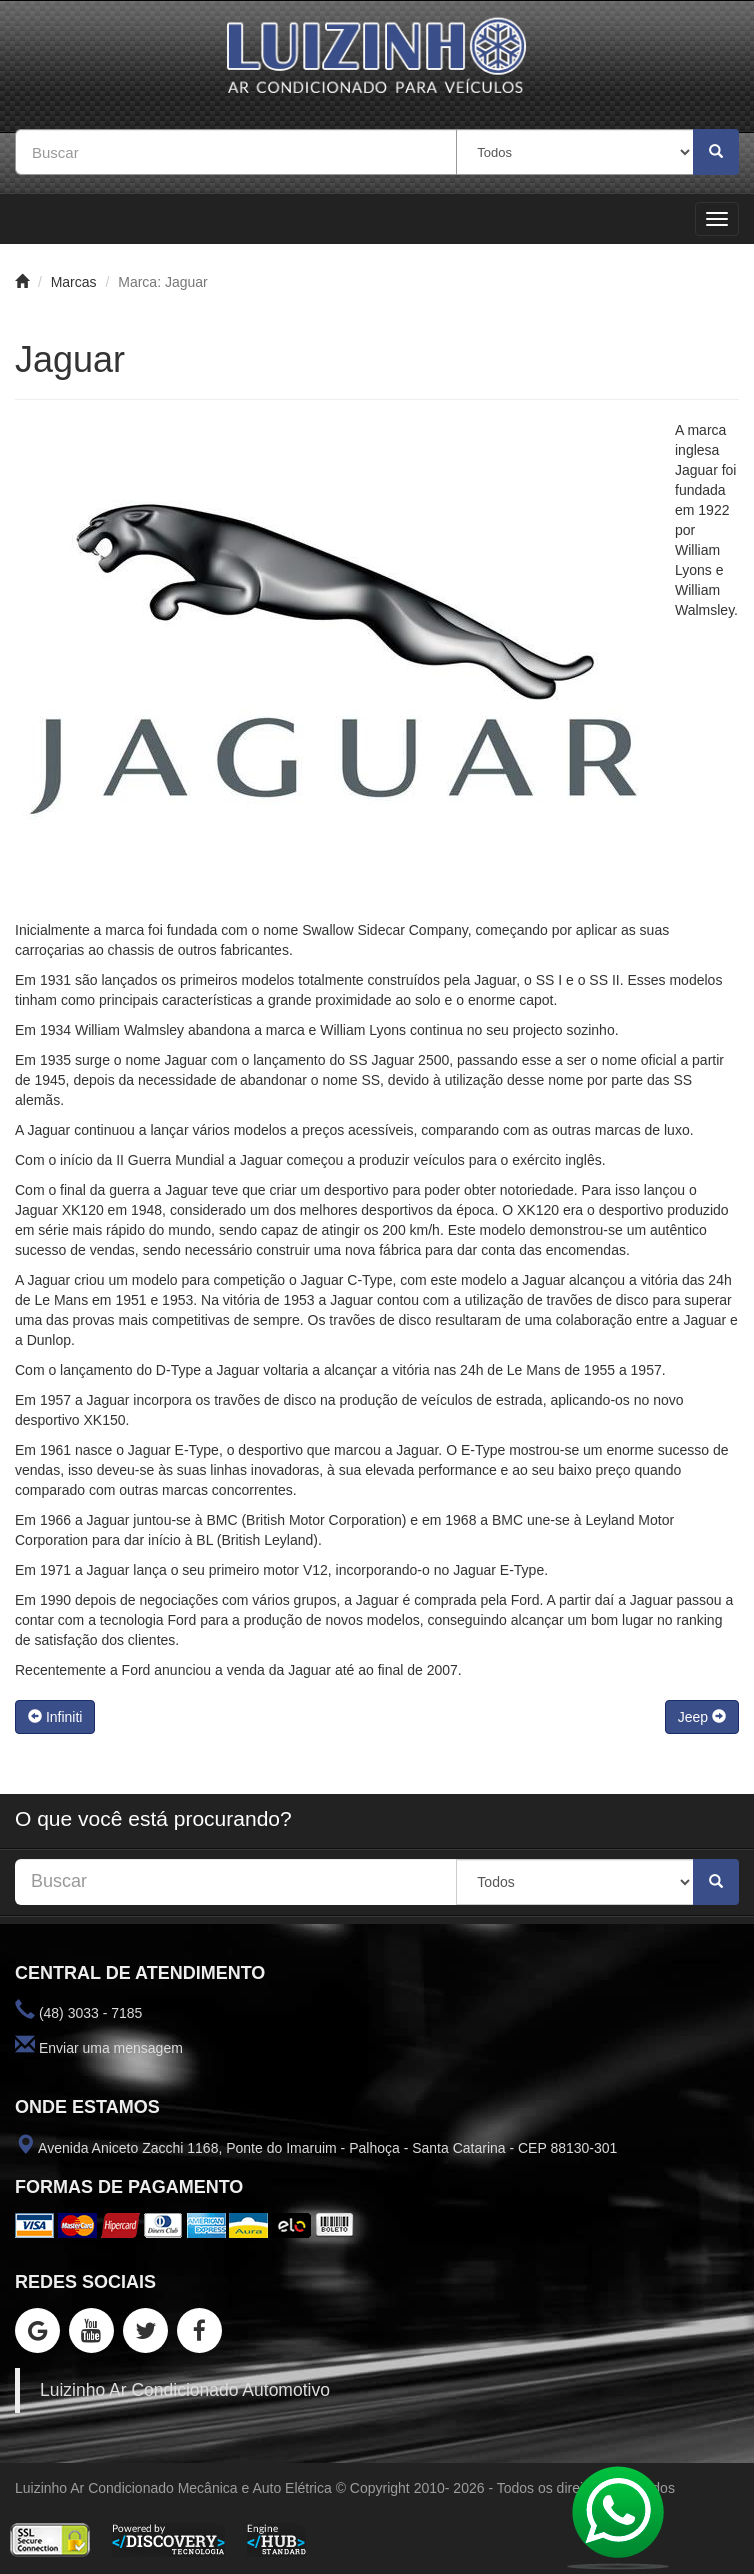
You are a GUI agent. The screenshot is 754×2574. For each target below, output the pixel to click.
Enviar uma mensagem (111, 2048)
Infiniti (55, 1717)
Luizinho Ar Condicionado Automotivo (185, 2390)
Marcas (74, 282)
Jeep (702, 1717)
